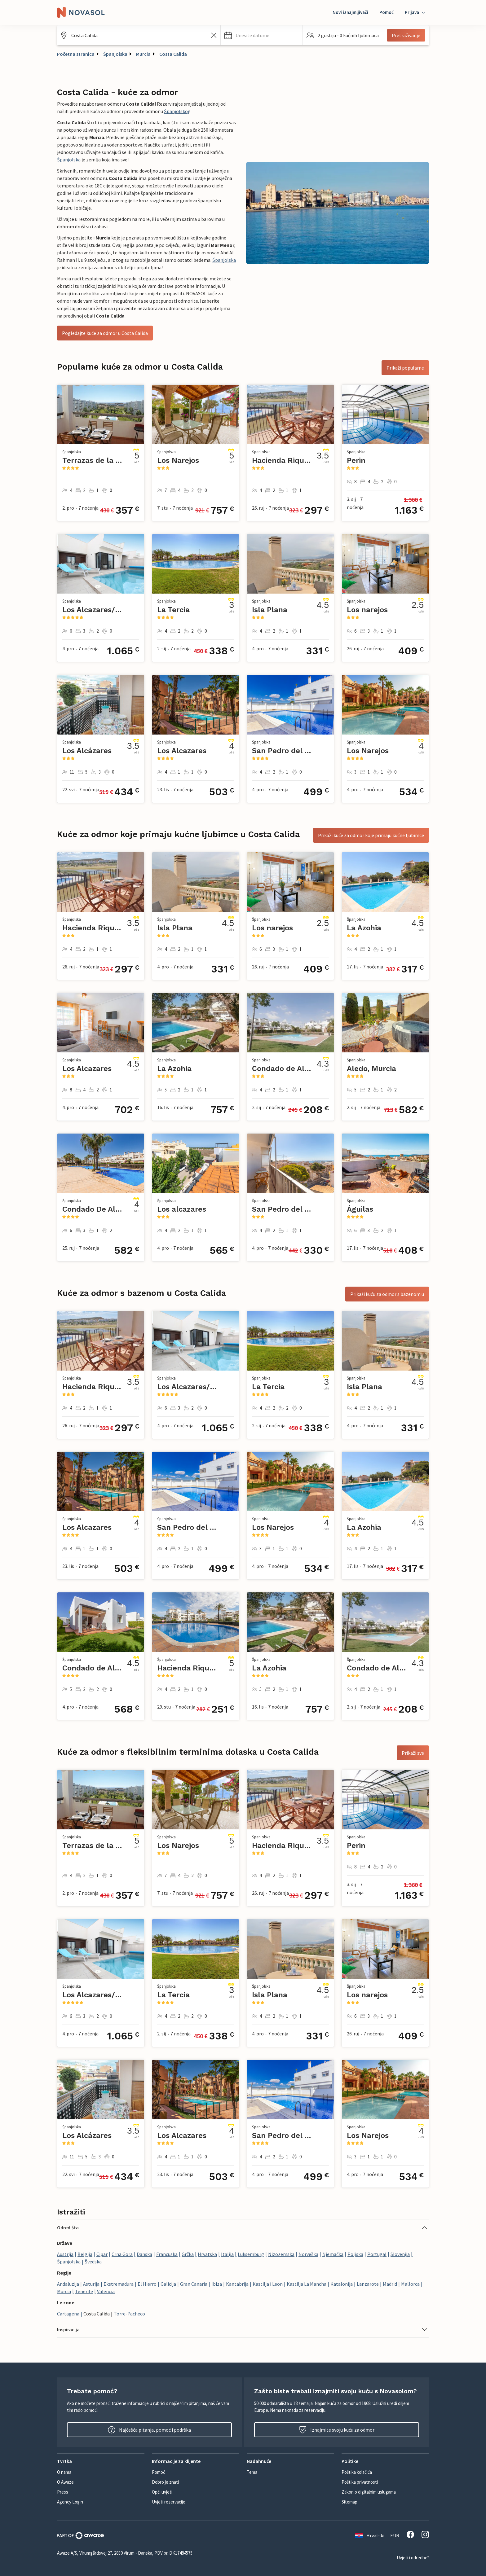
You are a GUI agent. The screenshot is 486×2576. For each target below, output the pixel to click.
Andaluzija (68, 2284)
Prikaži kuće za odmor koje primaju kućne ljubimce (371, 835)
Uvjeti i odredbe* (413, 2558)
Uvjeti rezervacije (168, 2502)
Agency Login (70, 2502)
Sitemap (349, 2502)
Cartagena (68, 2314)
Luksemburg (251, 2254)
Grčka (188, 2254)
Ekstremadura (119, 2284)
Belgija (84, 2254)
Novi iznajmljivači (350, 12)
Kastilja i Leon (268, 2284)
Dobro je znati (165, 2482)
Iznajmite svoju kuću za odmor (336, 2429)
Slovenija (400, 2254)
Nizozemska (281, 2254)
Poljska (355, 2254)
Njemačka (332, 2254)
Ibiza (216, 2284)
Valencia (106, 2291)
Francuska (167, 2254)
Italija (227, 2254)
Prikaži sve (413, 1753)
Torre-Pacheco (129, 2314)
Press (62, 2492)
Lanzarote (368, 2284)
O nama (64, 2472)
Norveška (308, 2254)
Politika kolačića (357, 2472)
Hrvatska (207, 2254)
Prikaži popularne (405, 368)
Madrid (390, 2284)
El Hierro (147, 2284)
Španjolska (115, 54)
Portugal (377, 2254)
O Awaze (65, 2482)
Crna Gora (122, 2254)
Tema (252, 2472)
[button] (262, 35)
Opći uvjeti (162, 2492)
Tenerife (84, 2291)
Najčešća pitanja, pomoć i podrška (149, 2429)
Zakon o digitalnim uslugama (369, 2492)
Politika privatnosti (360, 2482)
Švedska (93, 2261)
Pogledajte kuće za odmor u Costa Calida (105, 333)
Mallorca (410, 2284)
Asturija (91, 2284)
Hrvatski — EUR (377, 2535)
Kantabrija (237, 2284)
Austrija (65, 2254)
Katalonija (341, 2284)
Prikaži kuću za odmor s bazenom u (387, 1294)
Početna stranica (76, 54)
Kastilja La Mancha (306, 2284)
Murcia (143, 54)
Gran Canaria (193, 2284)
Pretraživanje (406, 35)
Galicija (168, 2284)
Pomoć (386, 12)
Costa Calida (173, 54)
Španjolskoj (176, 111)
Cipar (102, 2254)
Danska (144, 2254)
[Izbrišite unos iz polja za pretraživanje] (213, 35)
